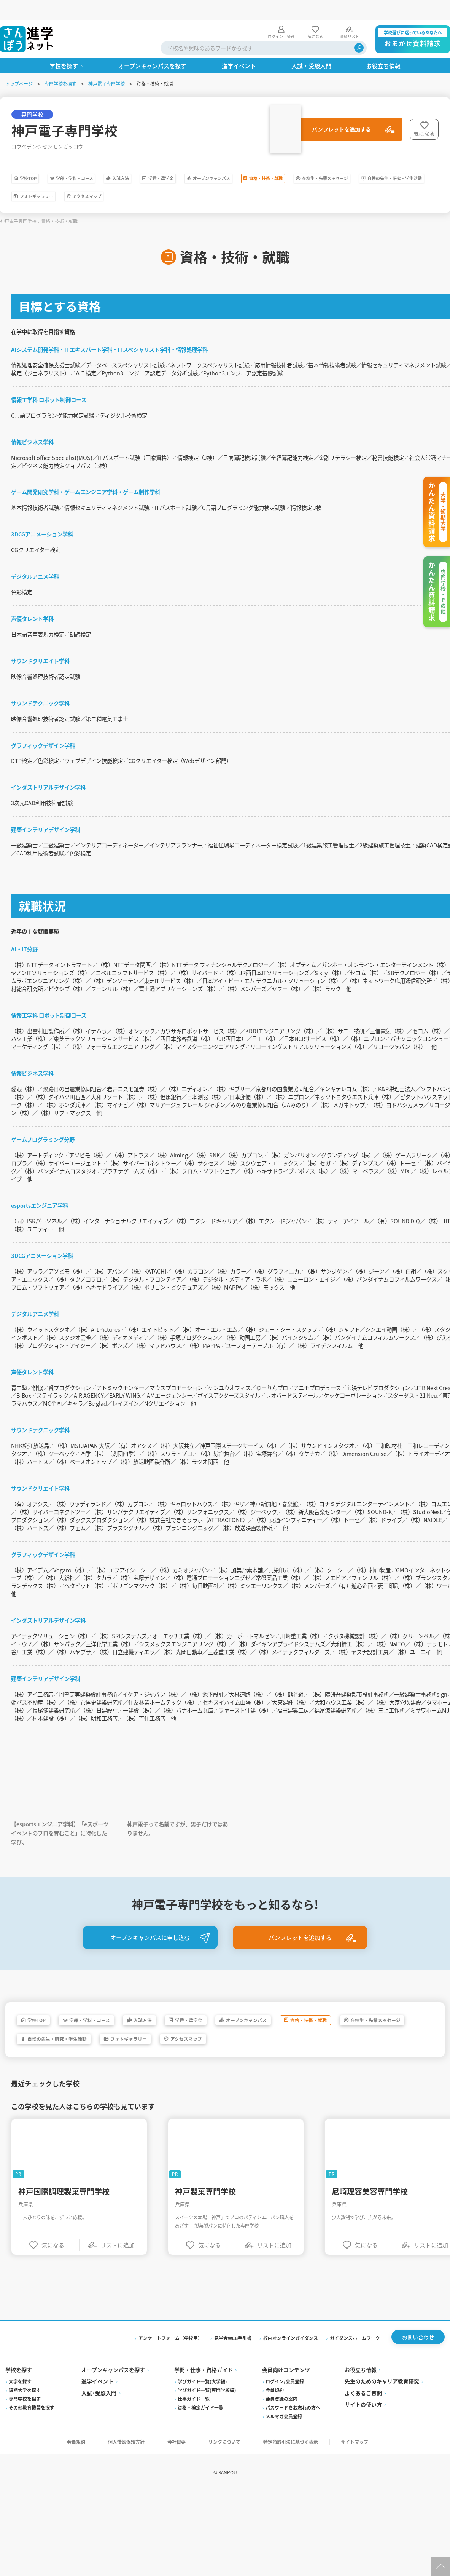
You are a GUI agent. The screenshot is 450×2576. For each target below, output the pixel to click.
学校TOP (37, 159)
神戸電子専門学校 (107, 63)
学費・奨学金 (228, 159)
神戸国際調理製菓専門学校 (65, 2311)
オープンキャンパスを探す (114, 2492)
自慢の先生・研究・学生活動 (158, 180)
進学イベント (98, 2503)
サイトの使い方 (363, 2526)
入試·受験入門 (99, 2515)
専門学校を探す (61, 63)
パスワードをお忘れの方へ (293, 2530)
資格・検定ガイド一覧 (201, 2530)
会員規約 (275, 2512)
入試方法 (171, 159)
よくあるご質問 (363, 2515)
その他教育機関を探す (32, 2530)
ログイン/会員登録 (285, 2503)
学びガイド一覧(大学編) (202, 2503)
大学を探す (21, 2503)
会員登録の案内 (281, 2521)
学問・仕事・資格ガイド (204, 2492)
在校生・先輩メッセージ (58, 180)
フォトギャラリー (250, 180)
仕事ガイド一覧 (194, 2521)
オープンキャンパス (301, 159)
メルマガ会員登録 (284, 2538)
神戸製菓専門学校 (206, 2311)
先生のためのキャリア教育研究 (381, 2503)
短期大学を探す (25, 2512)
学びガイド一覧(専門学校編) (207, 2512)
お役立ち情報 (360, 2492)
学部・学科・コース (104, 159)
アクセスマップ (323, 180)
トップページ (19, 63)
